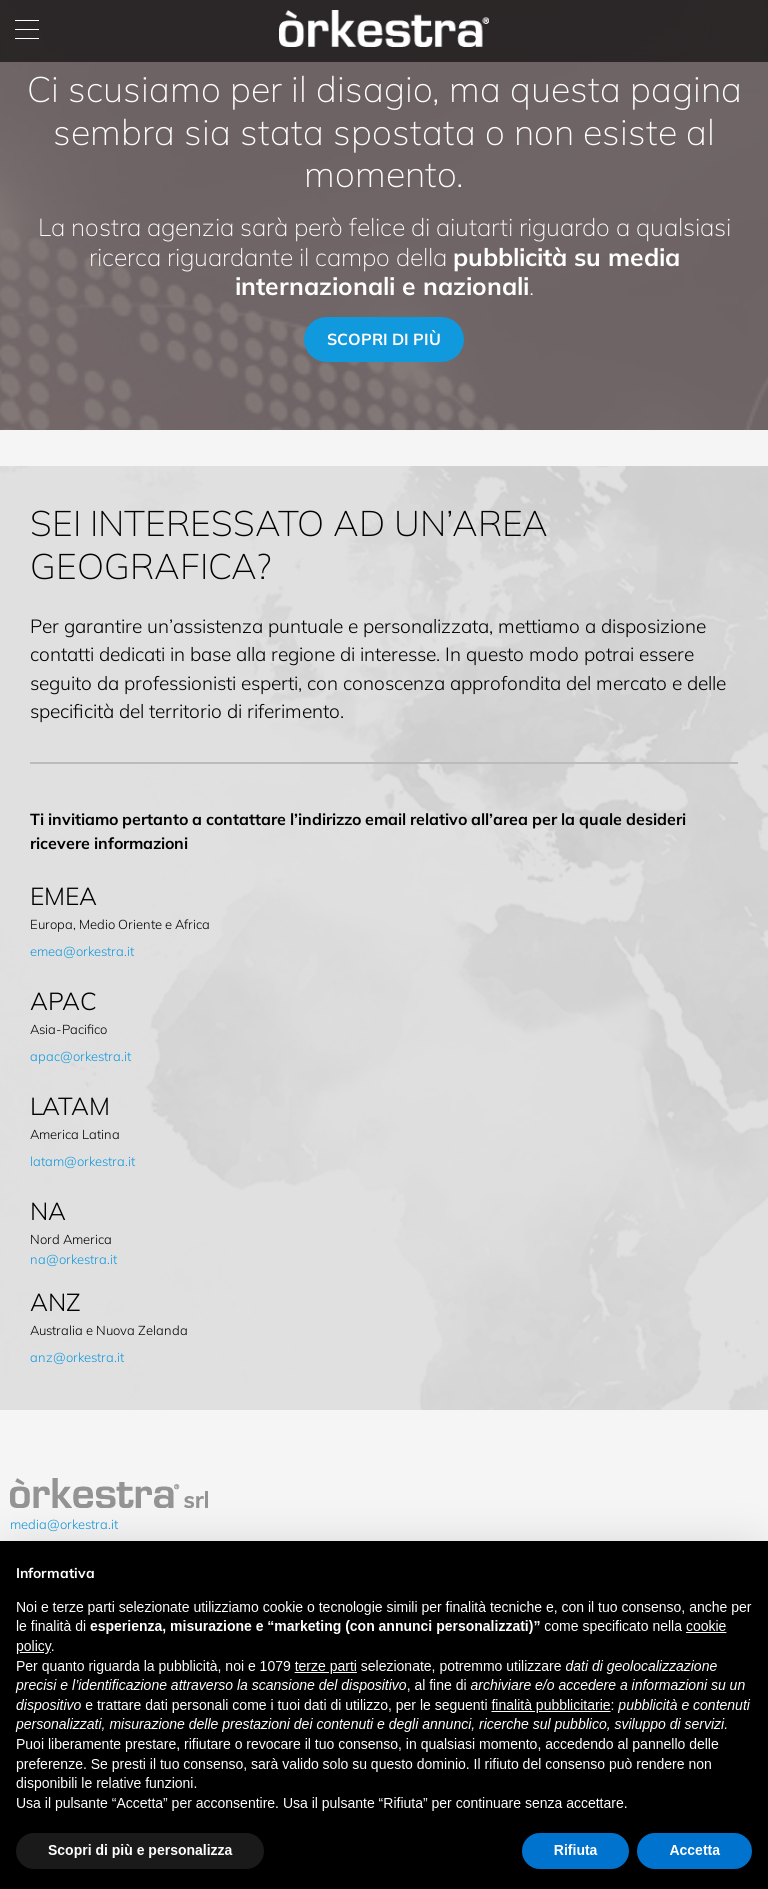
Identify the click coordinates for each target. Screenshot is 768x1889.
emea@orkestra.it (82, 951)
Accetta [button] (694, 1850)
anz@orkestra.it (77, 1357)
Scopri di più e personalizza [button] (140, 1850)
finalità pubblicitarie (550, 1705)
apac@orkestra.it (80, 1056)
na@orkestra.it (73, 1259)
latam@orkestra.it (82, 1161)
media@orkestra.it (64, 1524)
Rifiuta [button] (576, 1850)
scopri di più (384, 339)
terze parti (326, 1666)
